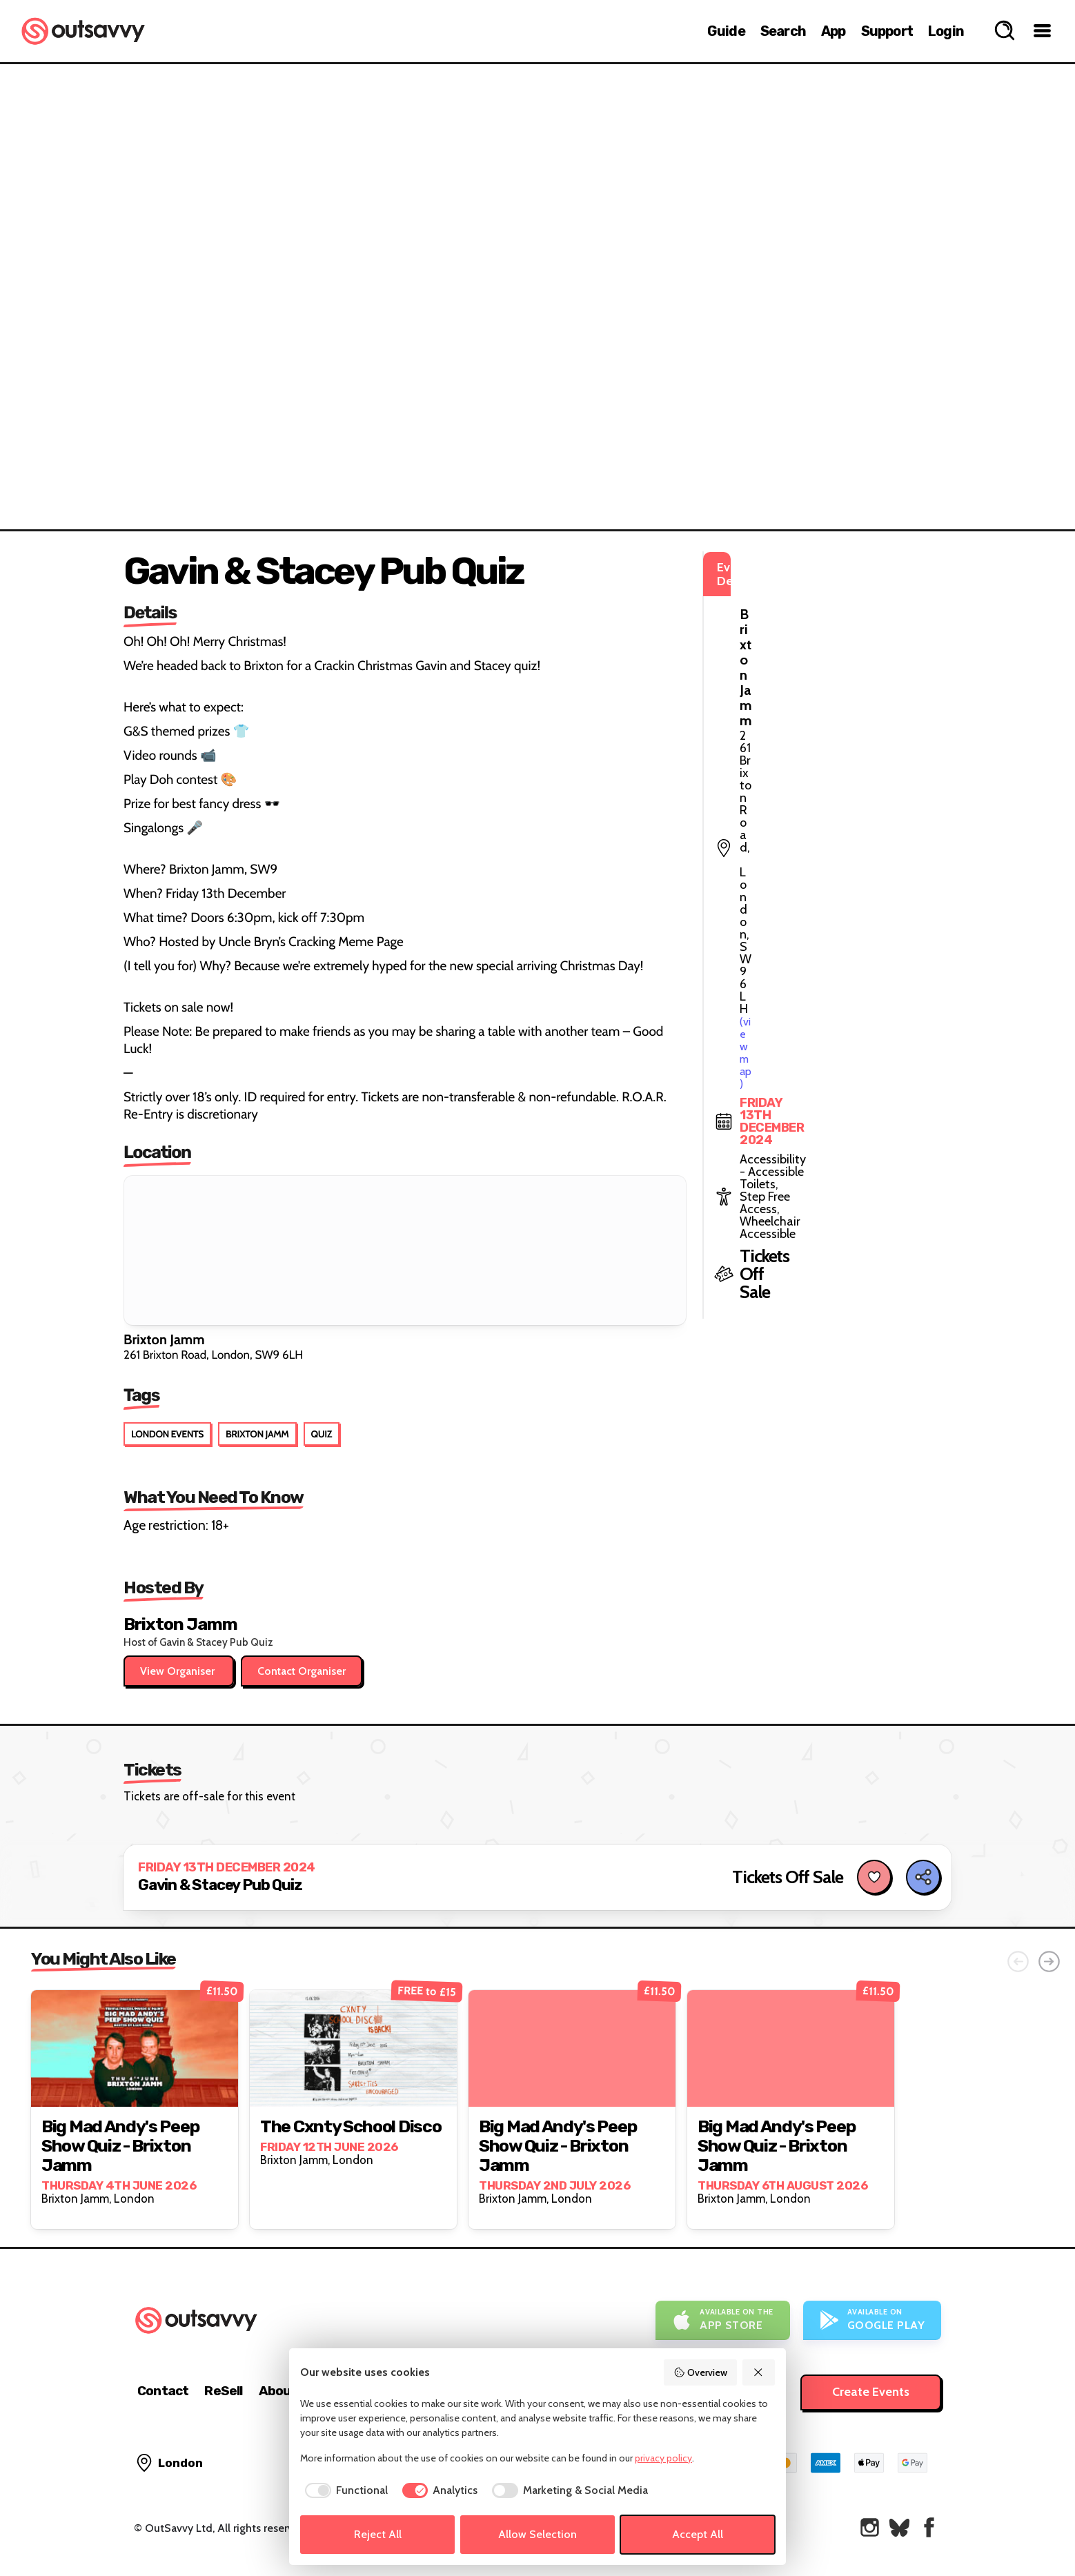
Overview (700, 2372)
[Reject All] (759, 2372)
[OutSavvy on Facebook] (929, 2527)
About (278, 2391)
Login (946, 31)
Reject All (378, 2534)
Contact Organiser (301, 1671)
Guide (726, 31)
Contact (162, 2391)
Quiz (321, 1434)
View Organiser (178, 1671)
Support (887, 31)
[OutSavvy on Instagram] (870, 2527)
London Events (167, 1434)
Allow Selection (537, 2534)
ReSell (223, 2391)
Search (783, 31)
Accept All (697, 2534)
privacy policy (663, 2458)
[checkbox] (344, 2490)
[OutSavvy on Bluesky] (899, 2527)
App (833, 31)
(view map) (790, 628)
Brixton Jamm (257, 1434)
